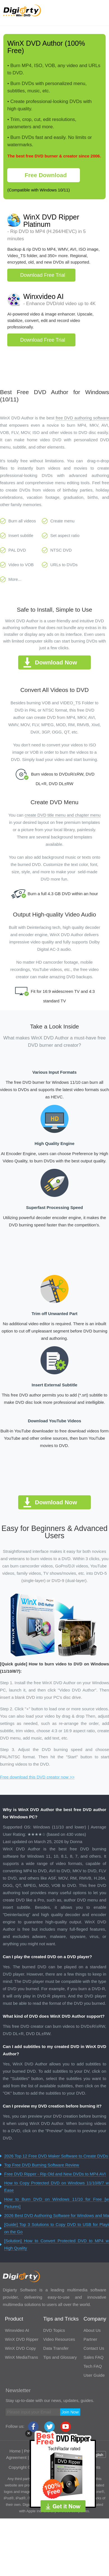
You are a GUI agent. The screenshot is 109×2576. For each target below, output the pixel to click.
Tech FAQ (93, 2366)
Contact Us (94, 2348)
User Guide (94, 2375)
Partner (90, 2339)
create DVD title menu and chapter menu (63, 815)
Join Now (70, 2412)
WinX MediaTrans (21, 2357)
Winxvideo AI (43, 296)
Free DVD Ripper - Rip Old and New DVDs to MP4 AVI (55, 2174)
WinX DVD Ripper (21, 2339)
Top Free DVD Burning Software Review (41, 2165)
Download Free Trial (42, 275)
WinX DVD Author (35, 43)
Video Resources (59, 2339)
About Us (92, 2330)
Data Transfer (56, 2348)
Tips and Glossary (60, 2357)
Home (15, 2451)
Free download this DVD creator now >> (37, 1777)
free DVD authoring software (82, 417)
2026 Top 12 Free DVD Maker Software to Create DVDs (56, 2156)
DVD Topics (54, 2330)
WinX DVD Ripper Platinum (51, 220)
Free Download (46, 175)
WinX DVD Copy (20, 2348)
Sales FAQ (94, 2357)
